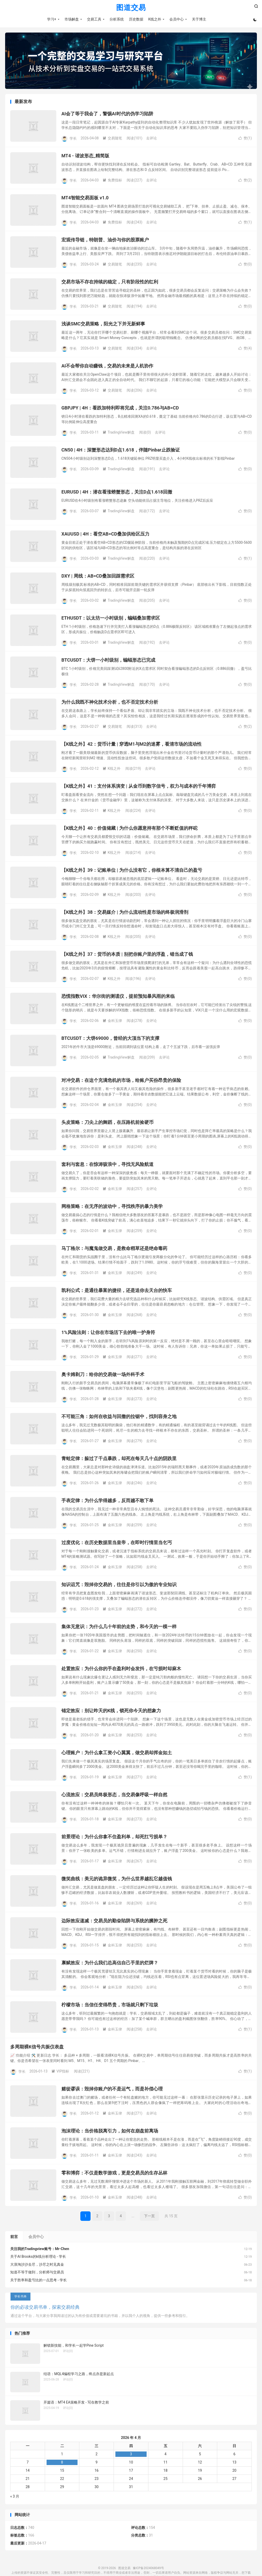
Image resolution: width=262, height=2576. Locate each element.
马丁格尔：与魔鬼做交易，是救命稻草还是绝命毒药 (114, 1248)
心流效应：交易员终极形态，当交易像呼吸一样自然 (114, 1794)
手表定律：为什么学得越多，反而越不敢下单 (107, 1500)
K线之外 (154, 19)
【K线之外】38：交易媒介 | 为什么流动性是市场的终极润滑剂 (124, 912)
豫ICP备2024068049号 (148, 2568)
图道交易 (131, 8)
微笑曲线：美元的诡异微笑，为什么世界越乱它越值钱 (116, 1878)
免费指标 (112, 180)
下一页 (149, 2216)
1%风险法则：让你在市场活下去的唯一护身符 (108, 1332)
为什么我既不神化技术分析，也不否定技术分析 (109, 702)
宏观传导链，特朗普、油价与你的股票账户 (105, 239)
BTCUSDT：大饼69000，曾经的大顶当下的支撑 (110, 1038)
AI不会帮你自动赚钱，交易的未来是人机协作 (107, 365)
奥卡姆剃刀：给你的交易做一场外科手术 (102, 1374)
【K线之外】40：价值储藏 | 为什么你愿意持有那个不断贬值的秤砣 (129, 828)
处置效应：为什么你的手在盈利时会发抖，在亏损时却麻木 (121, 1668)
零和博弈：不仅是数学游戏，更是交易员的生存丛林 (114, 2172)
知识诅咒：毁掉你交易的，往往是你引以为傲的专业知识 (119, 1584)
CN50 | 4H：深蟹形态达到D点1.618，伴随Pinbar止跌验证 (120, 450)
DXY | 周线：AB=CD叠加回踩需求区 (97, 576)
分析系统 (117, 19)
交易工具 (94, 19)
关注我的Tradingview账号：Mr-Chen (39, 2249)
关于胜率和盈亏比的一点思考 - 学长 (38, 2280)
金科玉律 (112, 1021)
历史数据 (136, 19)
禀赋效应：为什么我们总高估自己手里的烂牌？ (109, 1962)
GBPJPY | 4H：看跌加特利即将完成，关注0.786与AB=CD (120, 407)
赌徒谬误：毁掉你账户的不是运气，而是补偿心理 (112, 2088)
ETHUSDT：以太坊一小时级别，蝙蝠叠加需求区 (110, 618)
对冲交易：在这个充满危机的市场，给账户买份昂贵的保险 (121, 1080)
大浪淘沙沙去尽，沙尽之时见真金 (37, 2264)
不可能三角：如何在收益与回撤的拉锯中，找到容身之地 (119, 1416)
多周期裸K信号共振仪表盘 (37, 2046)
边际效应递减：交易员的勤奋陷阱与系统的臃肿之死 (114, 1920)
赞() (245, 138)
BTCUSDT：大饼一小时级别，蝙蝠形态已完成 (108, 660)
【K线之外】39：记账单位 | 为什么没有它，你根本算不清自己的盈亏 (131, 870)
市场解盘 (71, 19)
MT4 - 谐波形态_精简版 (85, 155)
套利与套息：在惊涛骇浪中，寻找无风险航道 (107, 1164)
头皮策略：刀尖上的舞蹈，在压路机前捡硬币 (107, 1122)
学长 (73, 138)
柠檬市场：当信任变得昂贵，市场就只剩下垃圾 (109, 2004)
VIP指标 (60, 2071)
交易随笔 (112, 138)
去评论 (151, 138)
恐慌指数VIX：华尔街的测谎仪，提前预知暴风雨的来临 (118, 996)
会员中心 (176, 19)
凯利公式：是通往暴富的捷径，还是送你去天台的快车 (116, 1290)
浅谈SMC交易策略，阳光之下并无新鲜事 (103, 323)
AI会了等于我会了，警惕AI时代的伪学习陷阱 (107, 113)
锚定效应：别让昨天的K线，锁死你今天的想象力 (111, 1710)
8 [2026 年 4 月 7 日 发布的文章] (62, 2462)
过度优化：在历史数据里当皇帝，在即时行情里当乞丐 (116, 1542)
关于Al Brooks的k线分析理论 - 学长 (38, 2256)
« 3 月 (14, 2496)
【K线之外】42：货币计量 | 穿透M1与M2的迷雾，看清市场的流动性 (131, 744)
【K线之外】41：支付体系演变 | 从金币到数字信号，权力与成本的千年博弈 (138, 786)
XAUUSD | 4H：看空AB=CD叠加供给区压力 (105, 534)
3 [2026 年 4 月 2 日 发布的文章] (131, 2454)
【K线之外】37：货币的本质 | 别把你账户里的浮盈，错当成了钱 (127, 954)
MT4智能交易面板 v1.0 (84, 197)
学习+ (51, 19)
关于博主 (199, 19)
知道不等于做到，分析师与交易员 (37, 2272)
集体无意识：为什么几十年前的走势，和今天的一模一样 (119, 1626)
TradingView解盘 (119, 432)
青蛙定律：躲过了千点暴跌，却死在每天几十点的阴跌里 (119, 1458)
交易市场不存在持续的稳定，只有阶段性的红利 (109, 281)
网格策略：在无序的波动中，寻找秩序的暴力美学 (112, 1206)
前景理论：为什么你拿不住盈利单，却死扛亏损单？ (114, 1836)
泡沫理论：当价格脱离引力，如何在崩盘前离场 (109, 2130)
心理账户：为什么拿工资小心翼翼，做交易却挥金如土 (116, 1752)
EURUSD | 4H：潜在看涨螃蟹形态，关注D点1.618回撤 (116, 492)
